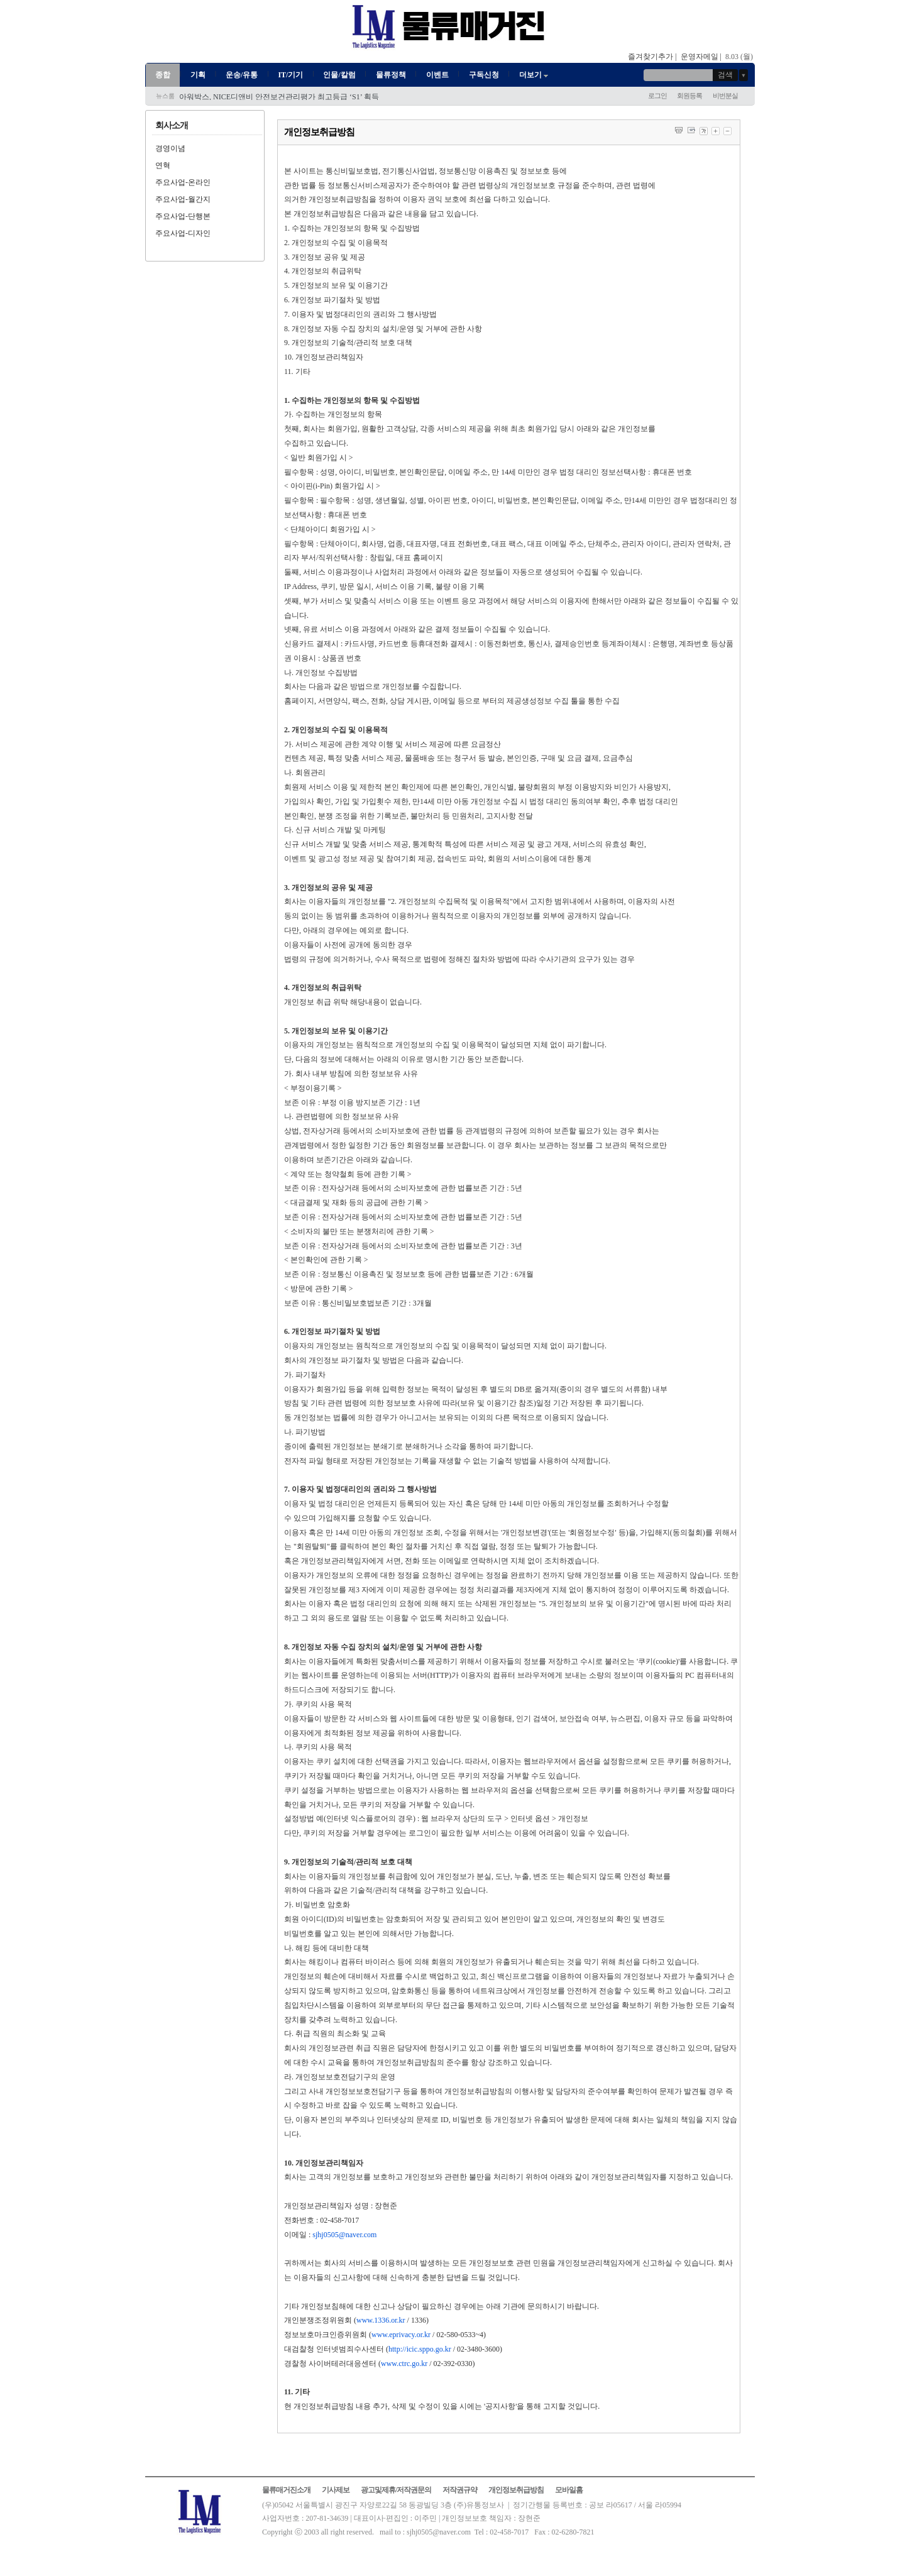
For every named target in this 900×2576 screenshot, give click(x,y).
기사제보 (335, 2489)
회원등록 (689, 95)
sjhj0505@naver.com (344, 2234)
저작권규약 (459, 2489)
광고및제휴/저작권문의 (396, 2489)
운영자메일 (699, 56)
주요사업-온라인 (183, 182)
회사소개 (171, 125)
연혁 (162, 165)
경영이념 (170, 148)
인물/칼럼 (339, 74)
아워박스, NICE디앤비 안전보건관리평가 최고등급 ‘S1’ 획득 (279, 96)
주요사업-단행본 (183, 216)
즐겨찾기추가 (650, 56)
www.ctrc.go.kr (404, 2363)
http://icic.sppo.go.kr (419, 2349)
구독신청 (484, 74)
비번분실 (725, 95)
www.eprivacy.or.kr (401, 2334)
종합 (162, 74)
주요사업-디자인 (183, 233)
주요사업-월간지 (183, 199)
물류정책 (391, 74)
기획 (198, 74)
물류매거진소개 (286, 2489)
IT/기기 (290, 74)
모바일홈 (569, 2489)
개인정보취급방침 (516, 2489)
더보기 (534, 74)
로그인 (657, 95)
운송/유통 (242, 74)
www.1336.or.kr (380, 2320)
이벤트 (437, 74)
